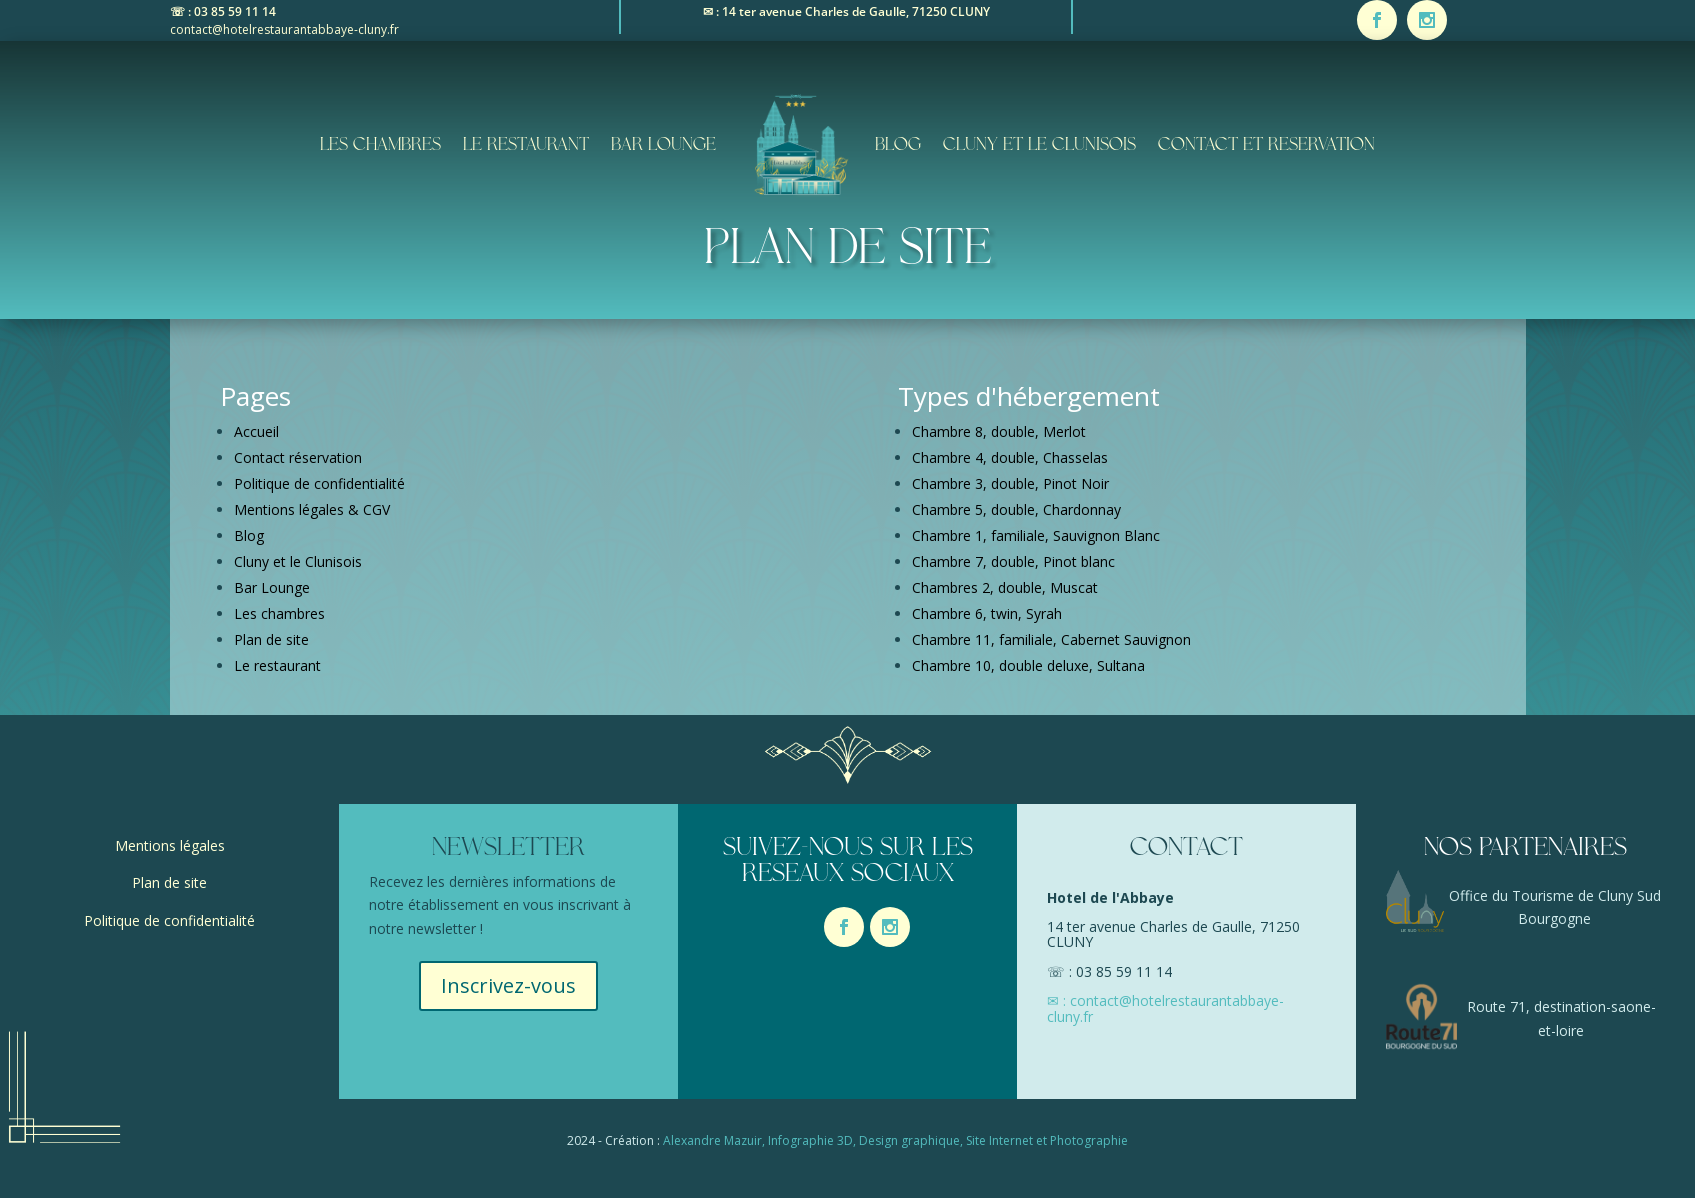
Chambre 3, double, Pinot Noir (1010, 483)
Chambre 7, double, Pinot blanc (1013, 561)
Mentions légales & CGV (312, 509)
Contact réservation (298, 457)
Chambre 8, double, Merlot (999, 431)
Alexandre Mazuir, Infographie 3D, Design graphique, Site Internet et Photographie (895, 1140)
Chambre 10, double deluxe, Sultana (1028, 665)
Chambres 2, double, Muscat (1005, 587)
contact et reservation (1266, 145)
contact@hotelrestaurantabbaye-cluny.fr (284, 29)
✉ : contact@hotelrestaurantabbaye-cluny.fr (1165, 1008)
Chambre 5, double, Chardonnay (1016, 509)
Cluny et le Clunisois (1039, 145)
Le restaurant (526, 145)
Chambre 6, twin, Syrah (987, 613)
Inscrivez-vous (508, 985)
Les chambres (380, 145)
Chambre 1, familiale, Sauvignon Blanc (1036, 535)
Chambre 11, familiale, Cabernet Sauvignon (1051, 639)
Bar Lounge (663, 145)
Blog (898, 145)
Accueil (256, 431)
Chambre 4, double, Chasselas (1010, 457)
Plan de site (271, 639)
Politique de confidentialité (319, 483)
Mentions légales (170, 845)
